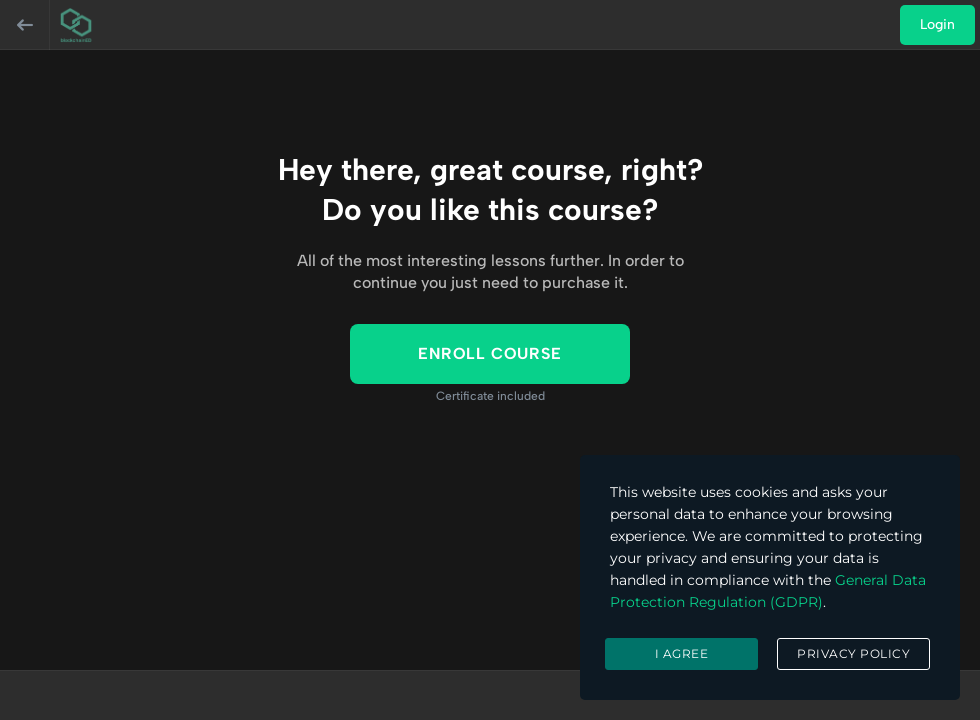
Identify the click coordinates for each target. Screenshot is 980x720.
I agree (682, 653)
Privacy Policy (853, 653)
